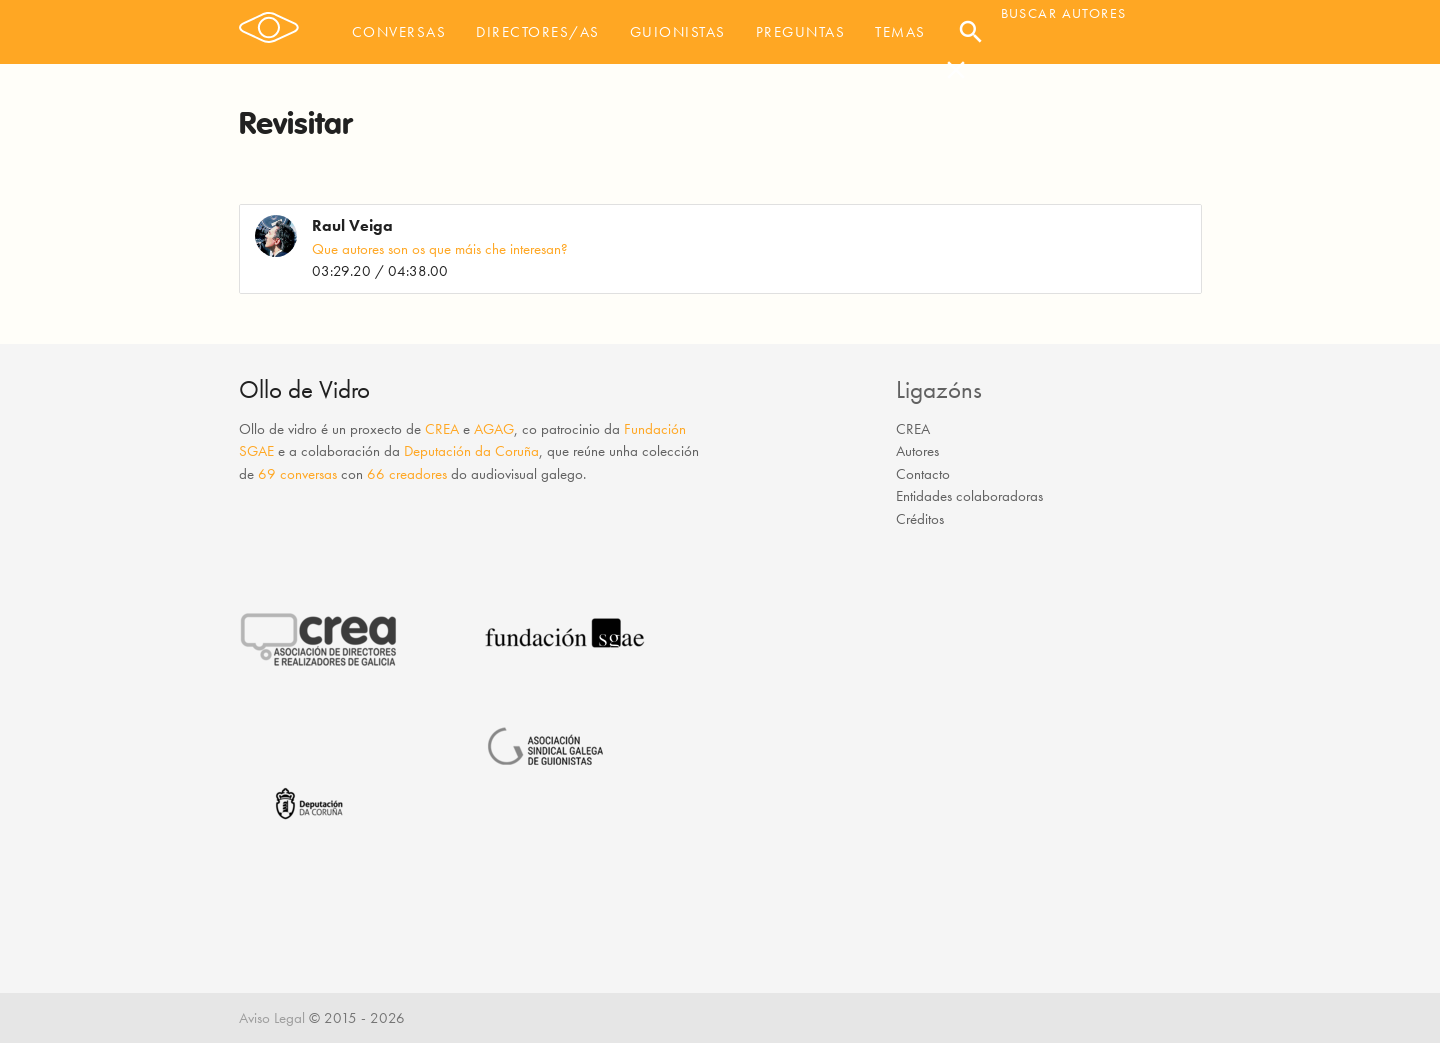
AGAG (494, 429)
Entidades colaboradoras (969, 496)
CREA (442, 429)
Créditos (920, 519)
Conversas (399, 32)
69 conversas (297, 474)
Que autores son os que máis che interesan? (440, 249)
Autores (917, 451)
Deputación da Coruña (471, 451)
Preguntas (801, 32)
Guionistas (678, 32)
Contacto (923, 474)
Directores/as (538, 32)
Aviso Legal (272, 1018)
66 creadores (407, 474)
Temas (900, 32)
